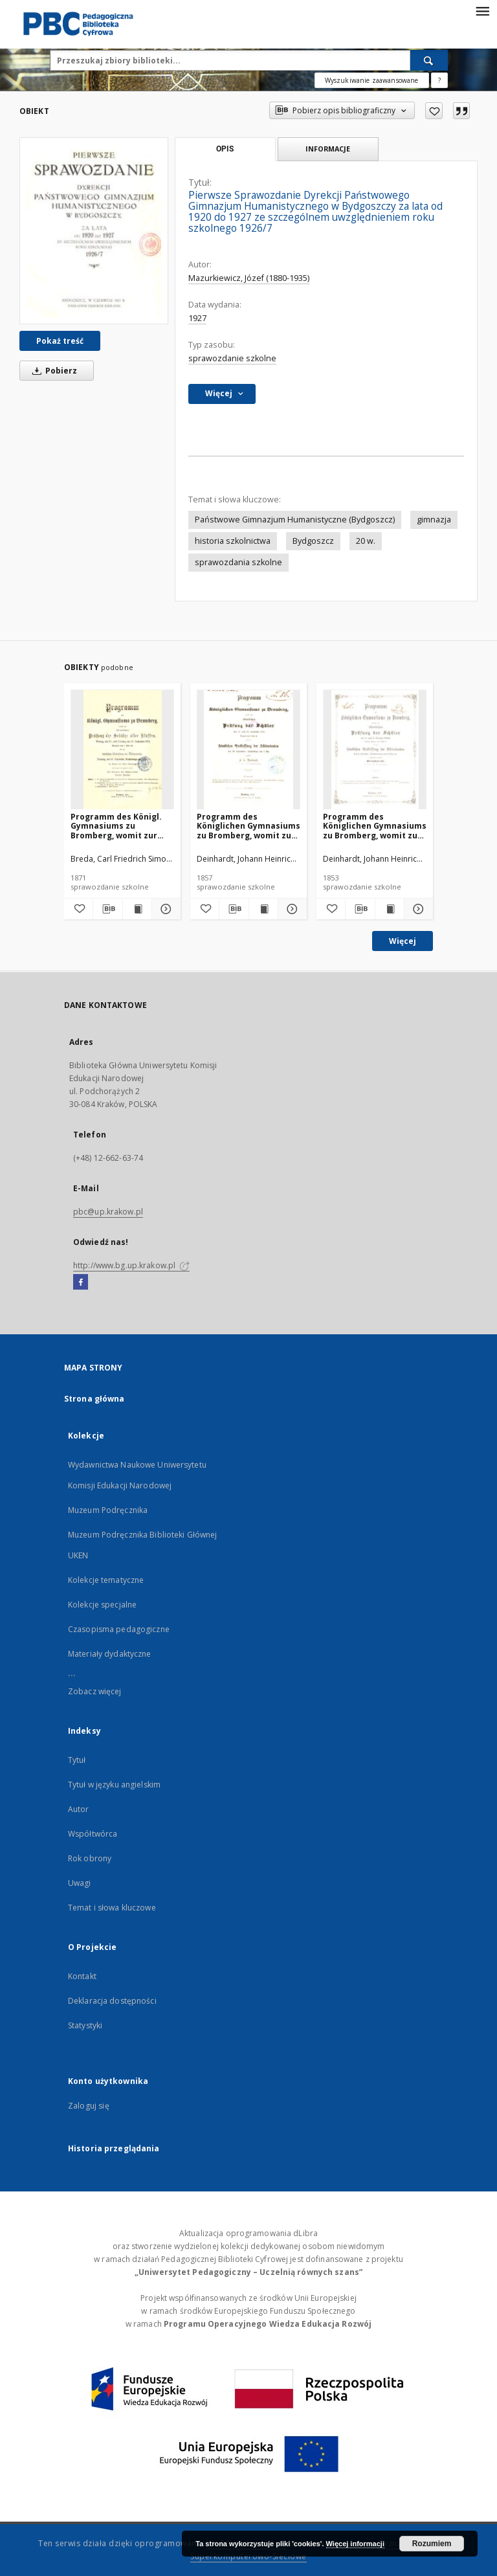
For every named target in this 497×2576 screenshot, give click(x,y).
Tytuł (77, 1759)
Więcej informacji (355, 2544)
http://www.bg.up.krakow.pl (131, 1265)
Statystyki (85, 2025)
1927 (197, 318)
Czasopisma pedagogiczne (119, 1629)
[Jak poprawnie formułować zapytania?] (439, 80)
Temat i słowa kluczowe (112, 1907)
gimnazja (434, 519)
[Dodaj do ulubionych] (434, 110)
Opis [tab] (225, 148)
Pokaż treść (59, 340)
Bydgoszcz (313, 540)
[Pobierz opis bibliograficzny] (107, 909)
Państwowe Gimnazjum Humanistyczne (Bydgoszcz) (295, 519)
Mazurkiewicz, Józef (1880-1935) (248, 278)
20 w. (365, 540)
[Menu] (482, 10)
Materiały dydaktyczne (109, 1653)
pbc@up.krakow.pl (108, 1211)
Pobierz (52, 370)
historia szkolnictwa (233, 540)
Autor (78, 1809)
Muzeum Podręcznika (108, 1510)
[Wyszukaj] (429, 60)
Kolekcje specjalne (102, 1604)
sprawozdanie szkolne (232, 358)
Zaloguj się (88, 2105)
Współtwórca (92, 1833)
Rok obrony (89, 1858)
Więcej (402, 940)
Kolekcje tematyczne (106, 1579)
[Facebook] (80, 1282)
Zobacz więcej (95, 1691)
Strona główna (94, 1398)
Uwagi (79, 1882)
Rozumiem (432, 2543)
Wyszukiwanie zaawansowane (372, 80)
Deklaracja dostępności (112, 2000)
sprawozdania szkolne (238, 562)
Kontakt (82, 1976)
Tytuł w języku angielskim (114, 1784)
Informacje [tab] (327, 148)
